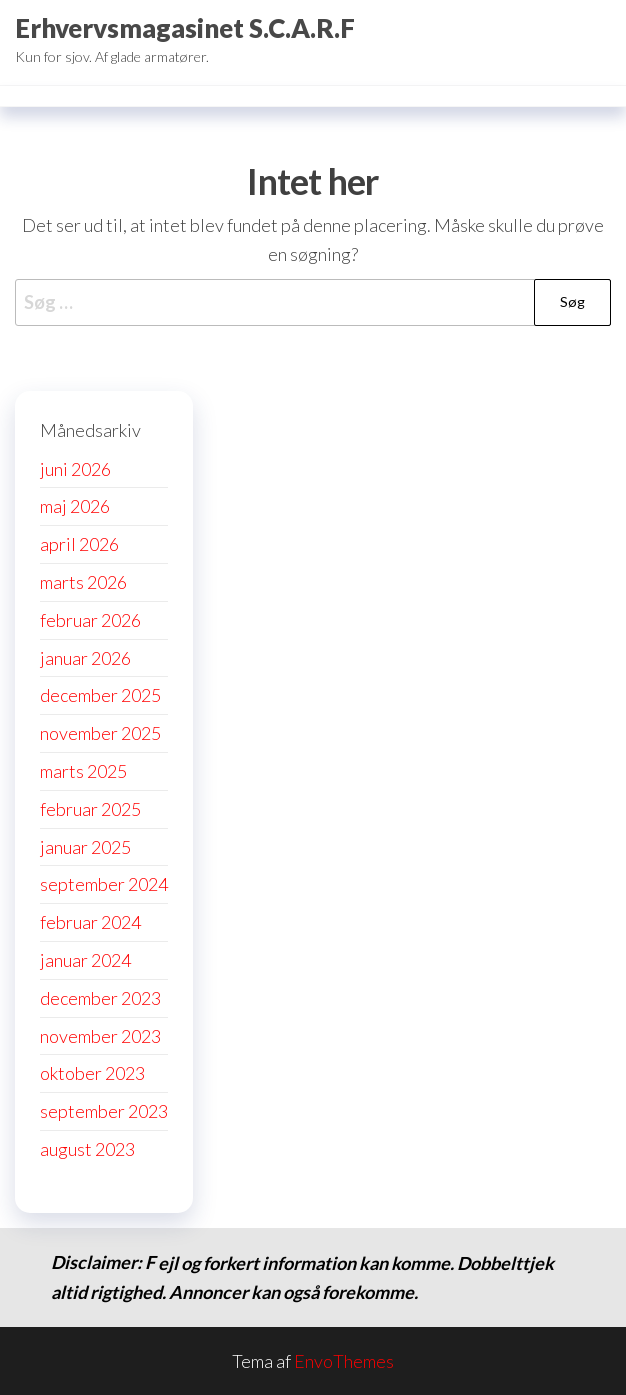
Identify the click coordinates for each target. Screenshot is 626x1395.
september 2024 (104, 884)
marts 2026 (83, 582)
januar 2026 (85, 658)
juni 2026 (75, 469)
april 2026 (79, 544)
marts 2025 (83, 771)
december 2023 (100, 998)
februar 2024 (90, 922)
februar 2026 (90, 620)
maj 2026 (75, 506)
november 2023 (100, 1036)
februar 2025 (90, 809)
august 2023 (87, 1149)
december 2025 (100, 695)
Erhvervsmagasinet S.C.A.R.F (185, 28)
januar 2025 (85, 847)
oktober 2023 (92, 1073)
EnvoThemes (344, 1361)
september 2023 (104, 1111)
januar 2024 (85, 960)
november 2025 (100, 733)
